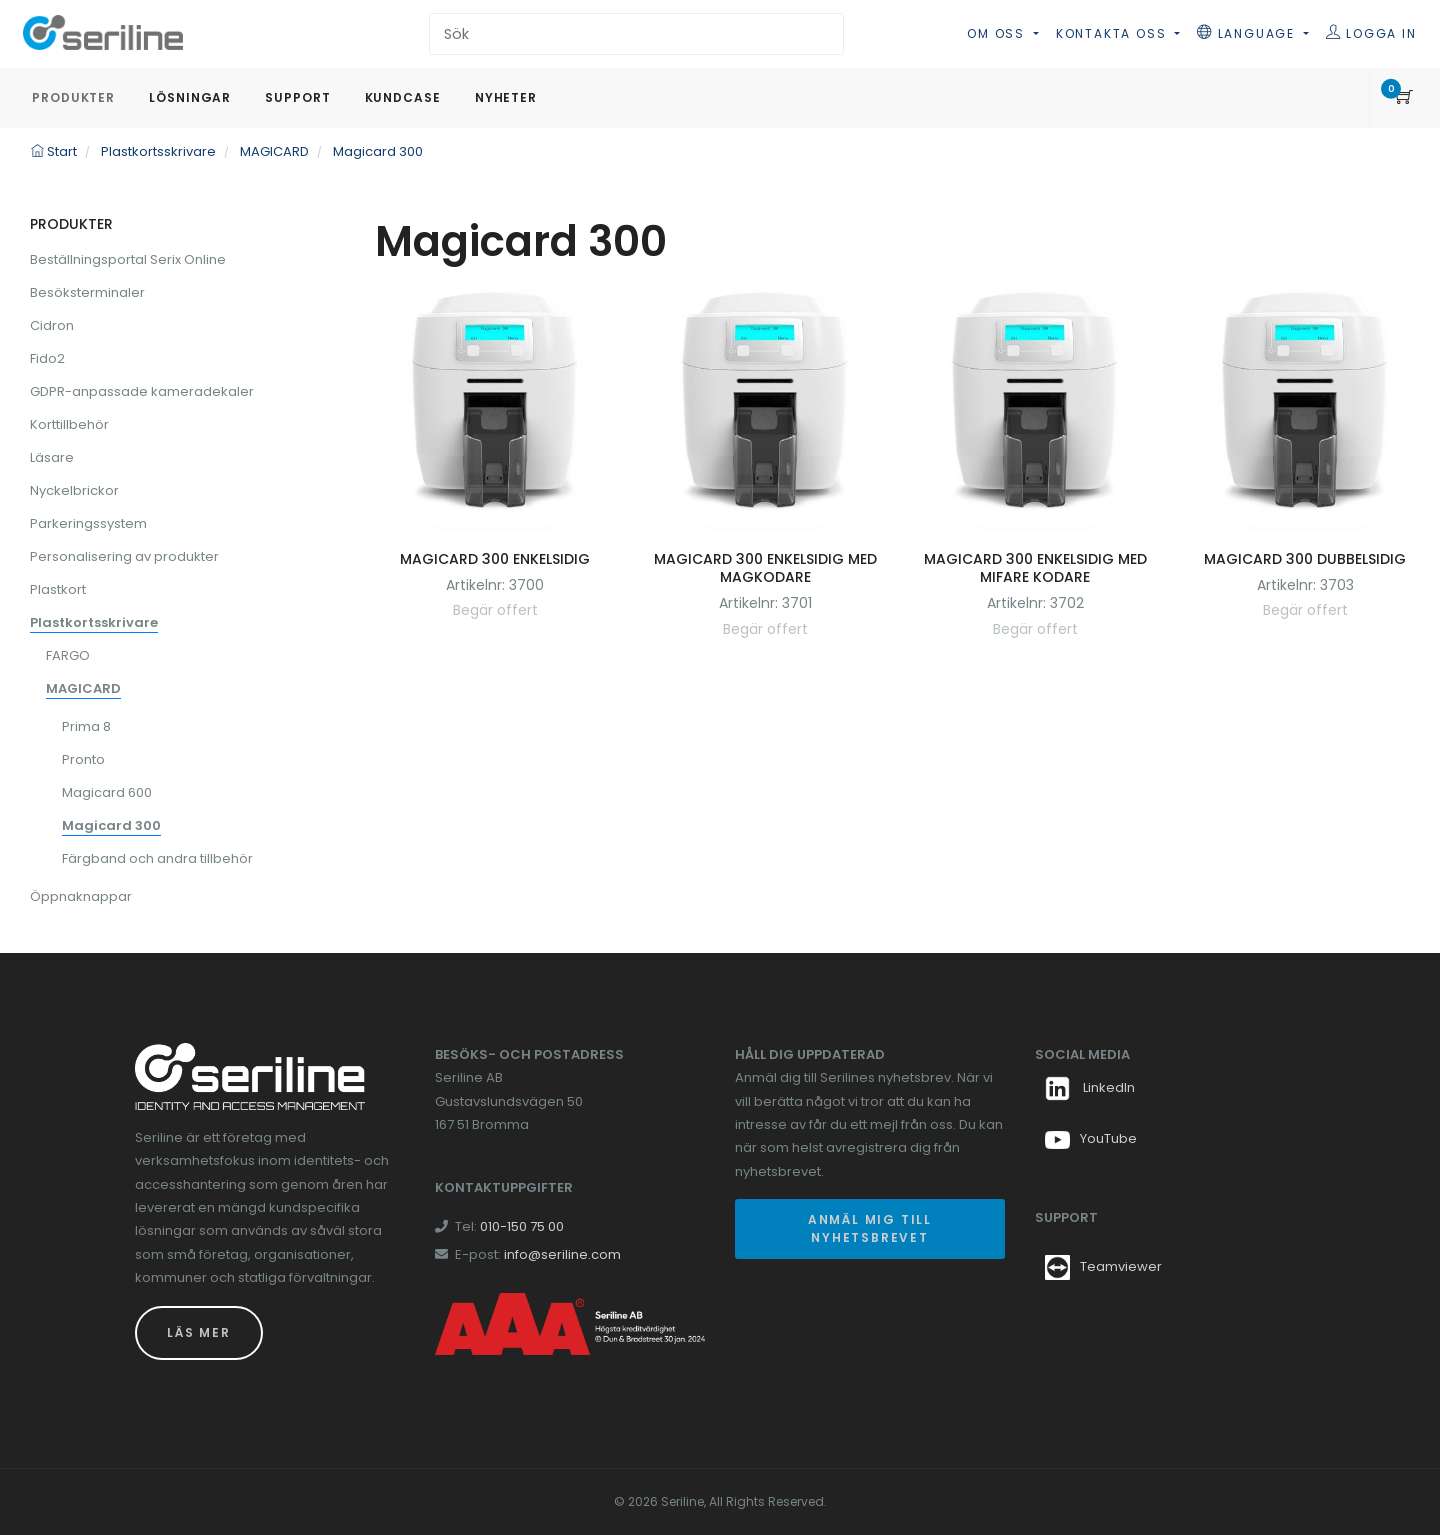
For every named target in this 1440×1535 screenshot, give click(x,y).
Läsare (52, 457)
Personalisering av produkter (124, 556)
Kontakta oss (1113, 33)
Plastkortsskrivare (94, 622)
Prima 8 (86, 726)
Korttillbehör (69, 424)
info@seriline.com (562, 1254)
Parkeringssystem (88, 523)
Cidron (52, 325)
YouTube (1091, 1138)
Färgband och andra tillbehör (157, 858)
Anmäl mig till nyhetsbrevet (870, 1228)
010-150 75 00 (522, 1226)
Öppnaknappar (81, 896)
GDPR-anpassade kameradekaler (142, 391)
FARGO (68, 655)
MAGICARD (83, 688)
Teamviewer (1121, 1266)
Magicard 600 (107, 792)
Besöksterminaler (87, 292)
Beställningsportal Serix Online (128, 259)
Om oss (998, 33)
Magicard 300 (111, 825)
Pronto (83, 759)
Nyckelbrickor (74, 490)
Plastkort (58, 589)
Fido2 (47, 358)
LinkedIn (1090, 1087)
